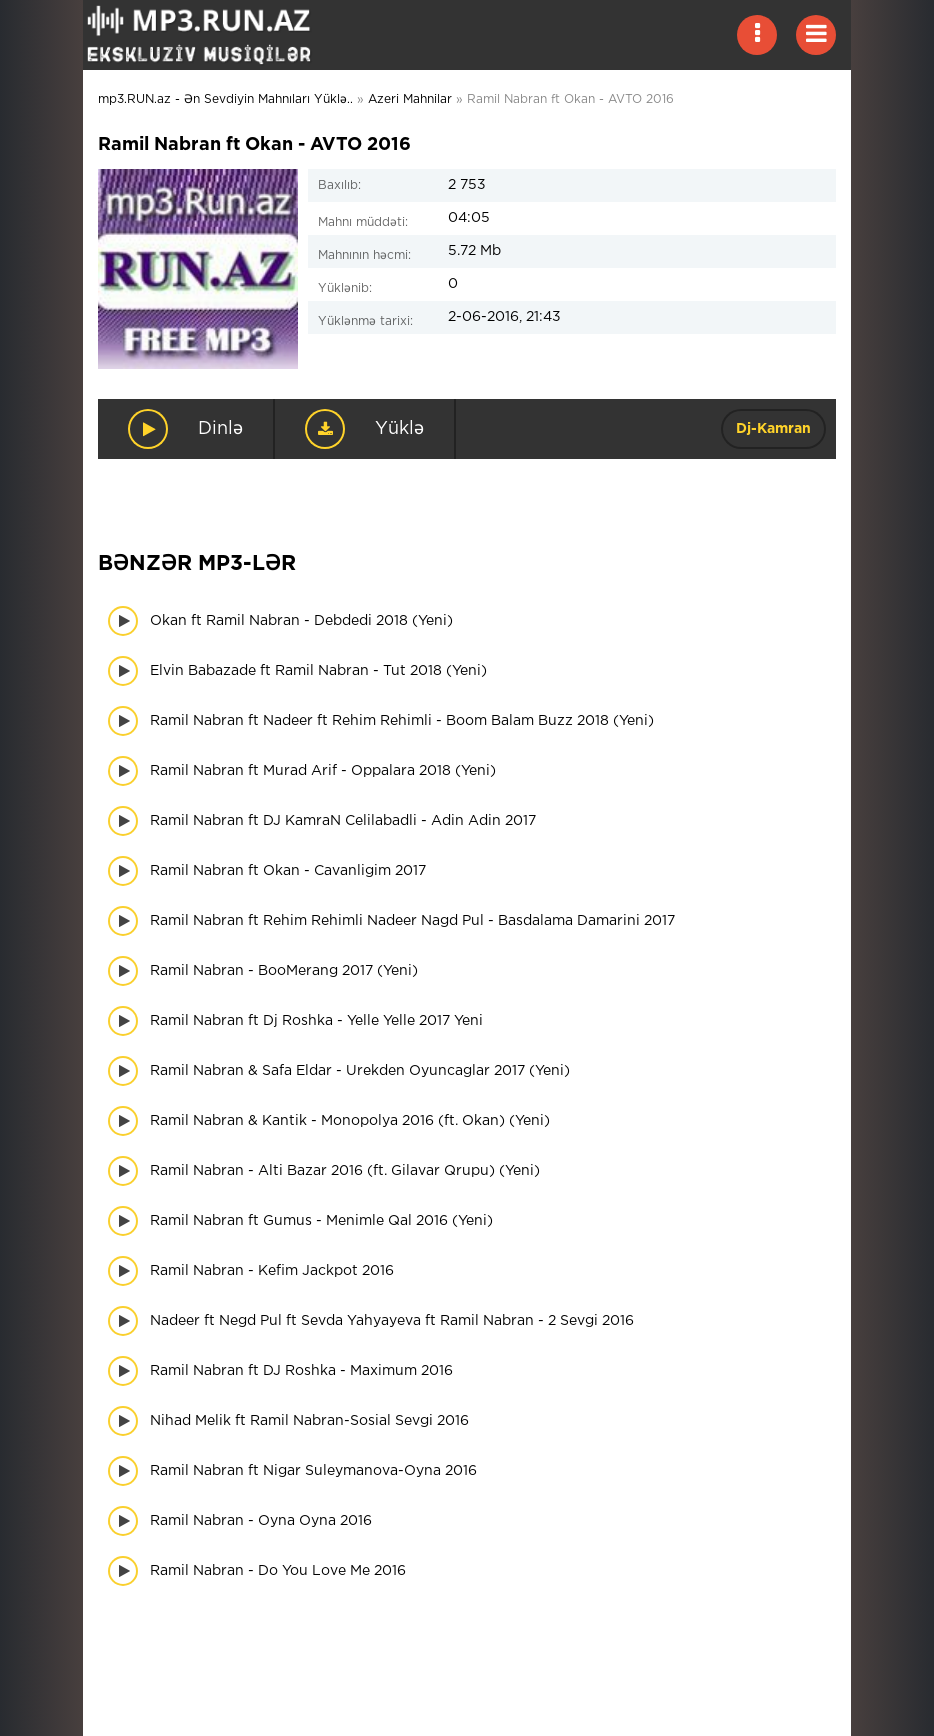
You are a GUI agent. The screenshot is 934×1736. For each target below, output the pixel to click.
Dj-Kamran (773, 429)
